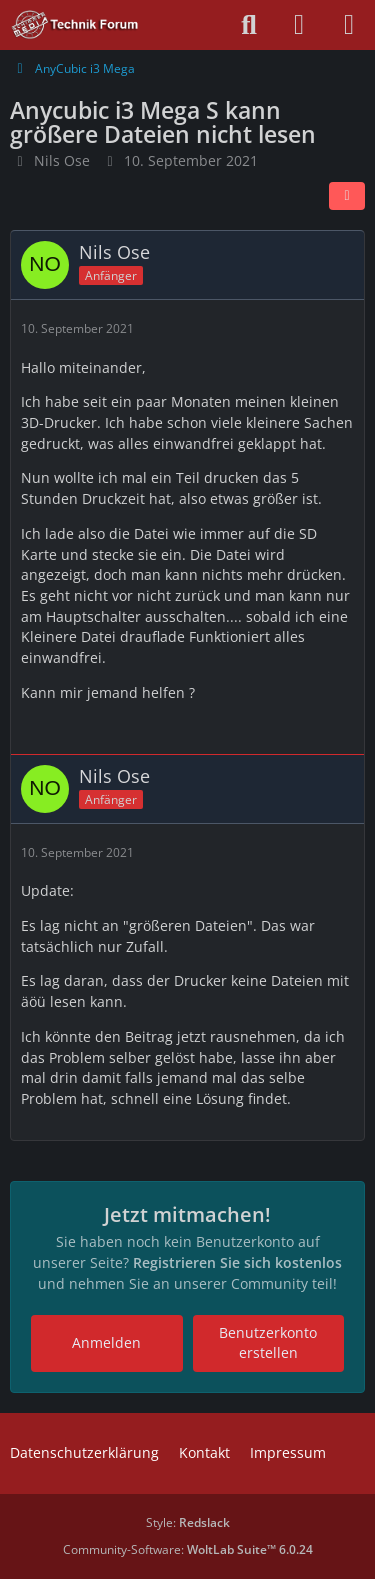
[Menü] (349, 25)
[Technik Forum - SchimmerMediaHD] (75, 25)
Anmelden (106, 1342)
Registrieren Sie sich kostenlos (237, 1262)
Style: (188, 1522)
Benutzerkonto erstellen (268, 1343)
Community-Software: (188, 1549)
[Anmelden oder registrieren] (299, 25)
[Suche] (249, 25)
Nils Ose (62, 160)
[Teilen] (347, 196)
